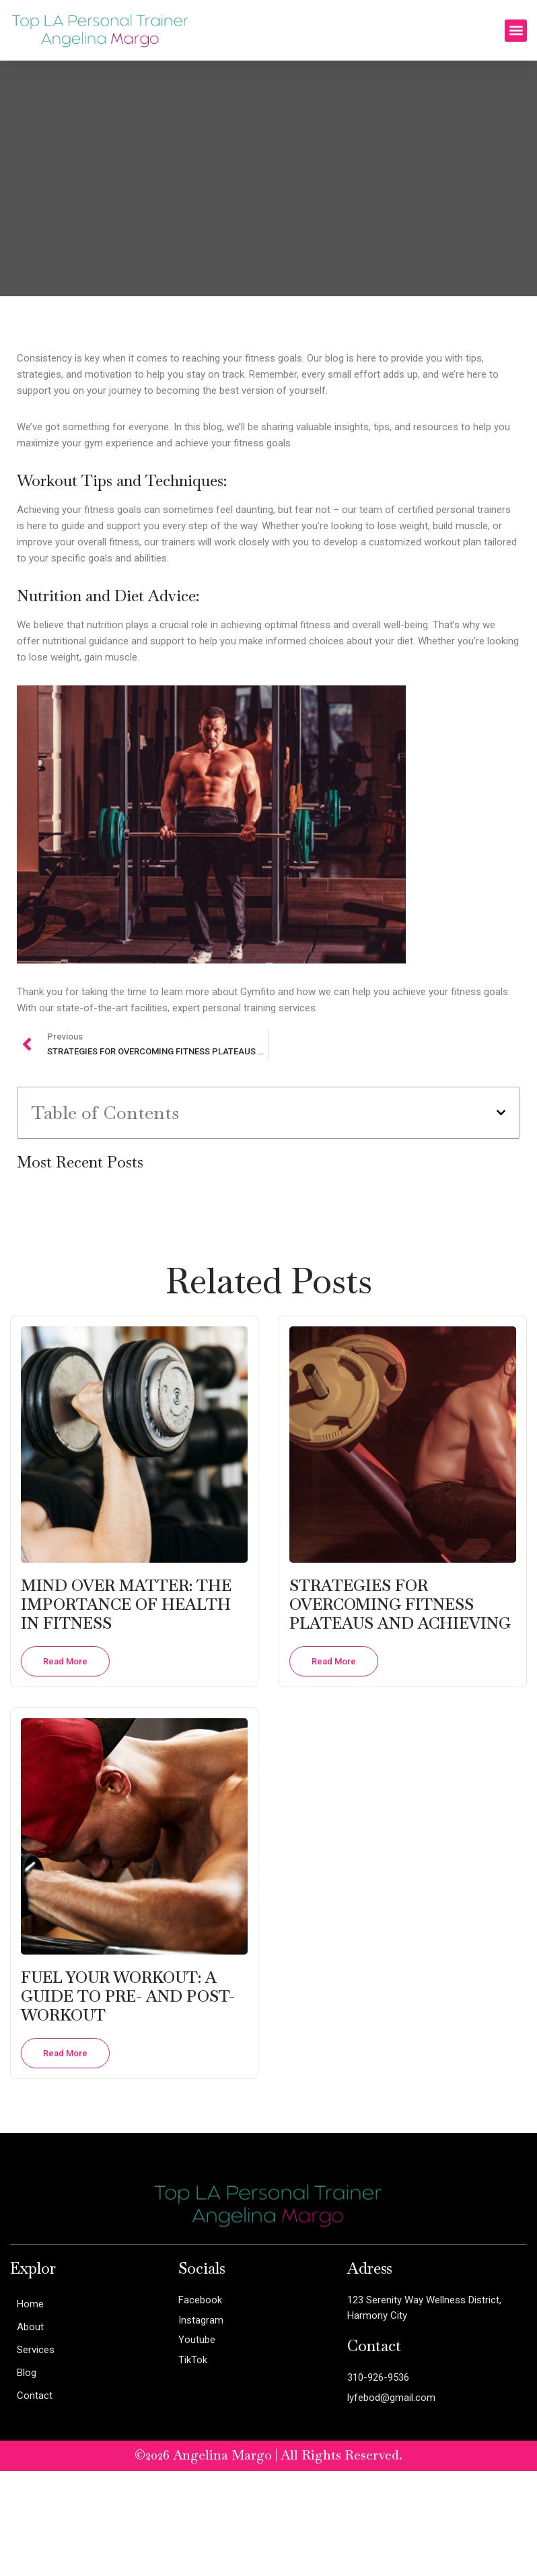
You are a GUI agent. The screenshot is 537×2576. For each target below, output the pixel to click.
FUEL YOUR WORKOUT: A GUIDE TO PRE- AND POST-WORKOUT (128, 1996)
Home (30, 2304)
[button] (516, 31)
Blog (26, 2373)
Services (36, 2350)
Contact (34, 2395)
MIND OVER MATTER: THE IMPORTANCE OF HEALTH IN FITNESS (126, 1604)
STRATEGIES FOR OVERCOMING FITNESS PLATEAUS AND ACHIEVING (400, 1604)
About (30, 2327)
